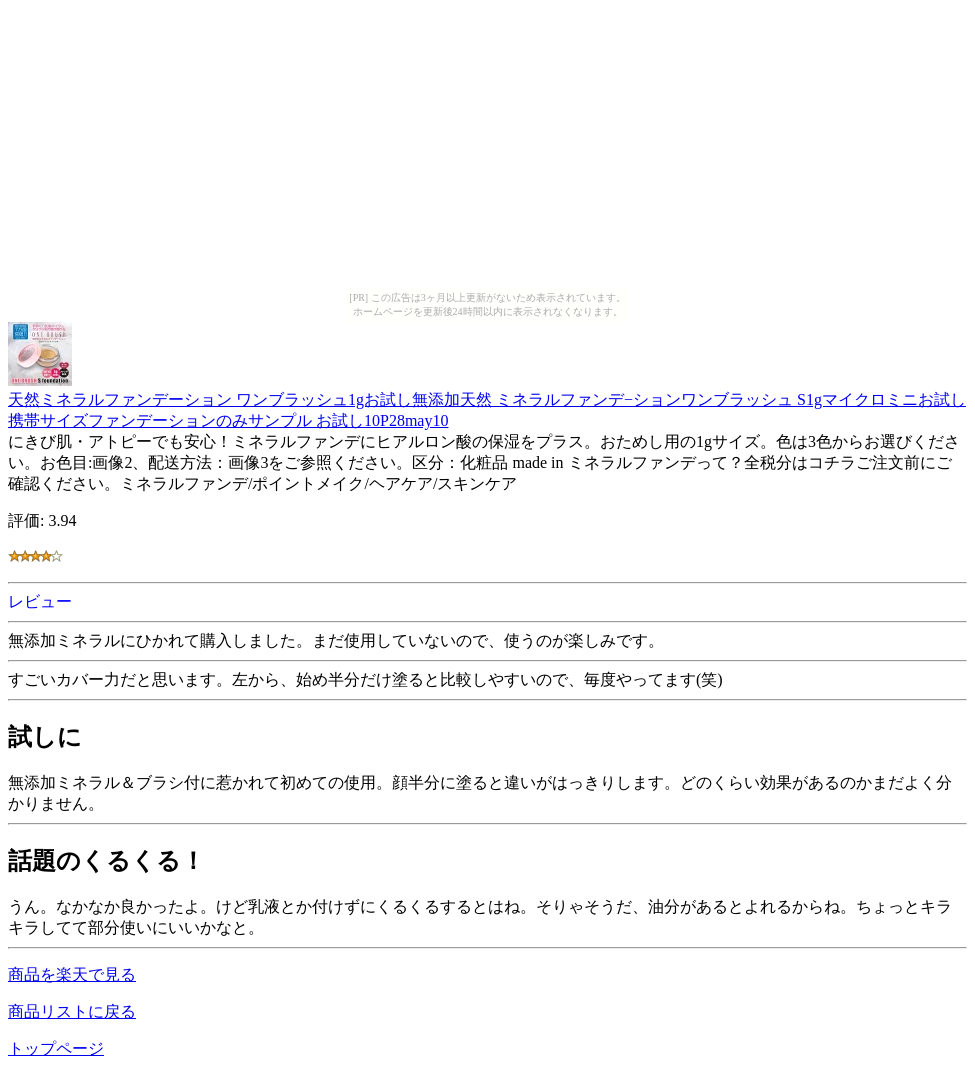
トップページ (56, 1048)
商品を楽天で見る (72, 974)
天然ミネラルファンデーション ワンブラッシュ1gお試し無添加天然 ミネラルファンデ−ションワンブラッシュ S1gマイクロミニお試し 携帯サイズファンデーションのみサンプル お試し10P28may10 (487, 400)
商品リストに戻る (72, 1011)
